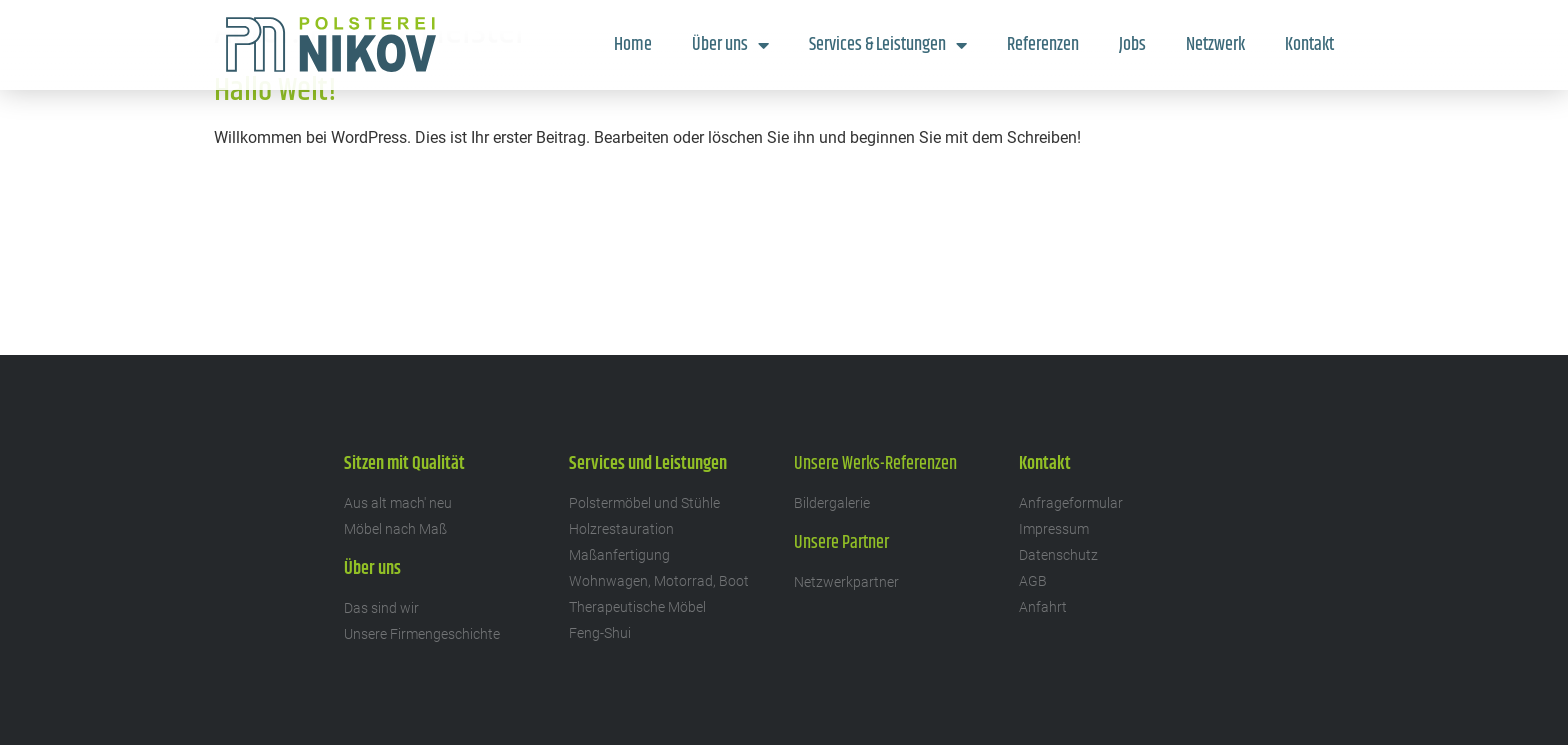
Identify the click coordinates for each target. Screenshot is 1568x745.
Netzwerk (1215, 45)
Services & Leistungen (888, 45)
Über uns (730, 45)
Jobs (1132, 45)
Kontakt (1309, 45)
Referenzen (1043, 45)
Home (633, 45)
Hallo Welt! (275, 90)
